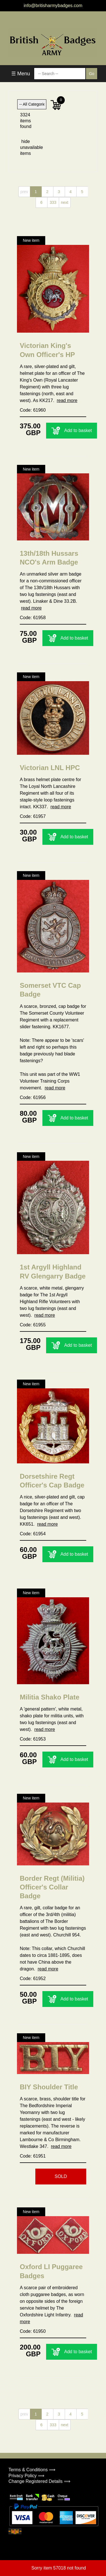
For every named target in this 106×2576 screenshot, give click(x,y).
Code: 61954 (33, 1533)
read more (67, 400)
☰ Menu (20, 73)
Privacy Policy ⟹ (26, 2475)
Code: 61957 (33, 816)
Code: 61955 (33, 1324)
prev (24, 191)
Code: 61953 (33, 1739)
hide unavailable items (26, 147)
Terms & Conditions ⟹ (31, 2469)
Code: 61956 (33, 1097)
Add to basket (71, 430)
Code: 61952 (33, 1978)
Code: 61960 (33, 410)
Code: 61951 (33, 2156)
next (64, 202)
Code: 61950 (33, 2331)
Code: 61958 (33, 617)
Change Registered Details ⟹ (39, 2481)
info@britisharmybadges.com (53, 5)
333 (53, 202)
